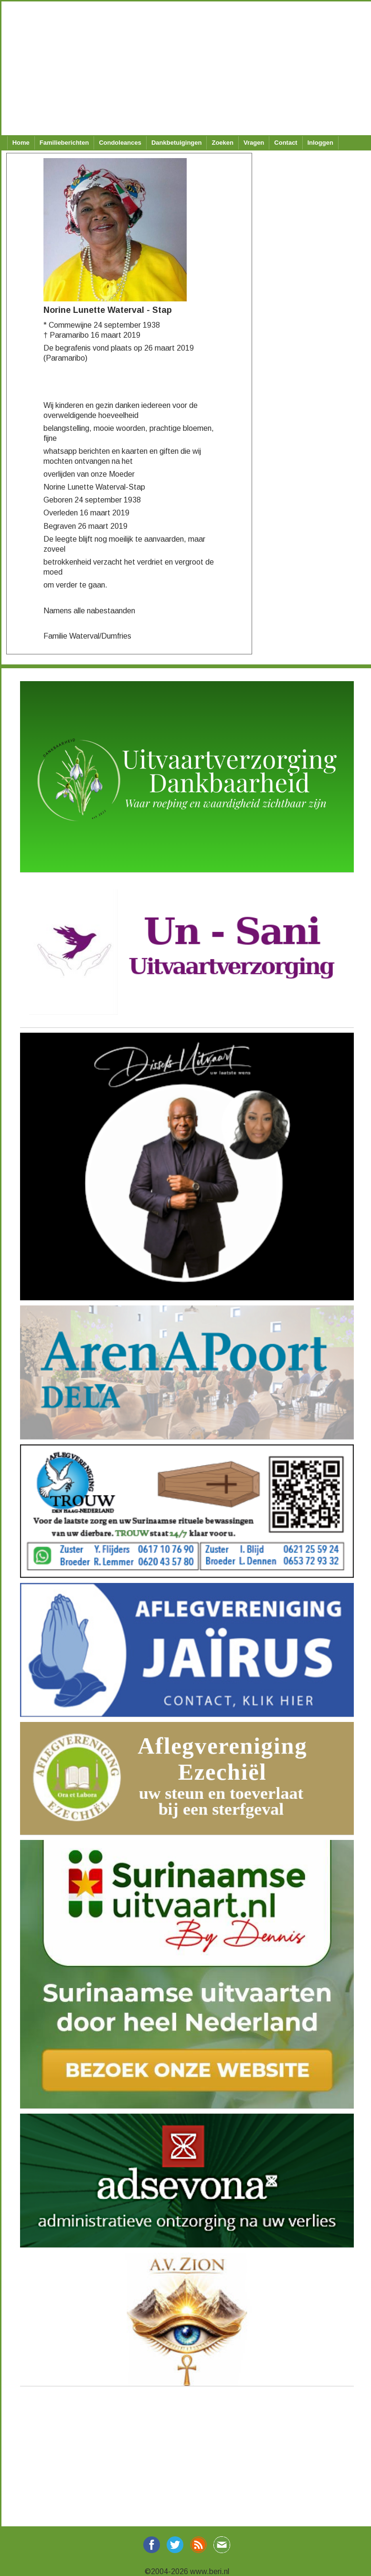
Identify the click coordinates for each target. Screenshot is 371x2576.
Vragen (254, 142)
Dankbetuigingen (176, 142)
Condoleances (120, 142)
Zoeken (222, 142)
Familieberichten (64, 142)
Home (21, 142)
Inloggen (320, 142)
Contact (285, 142)
